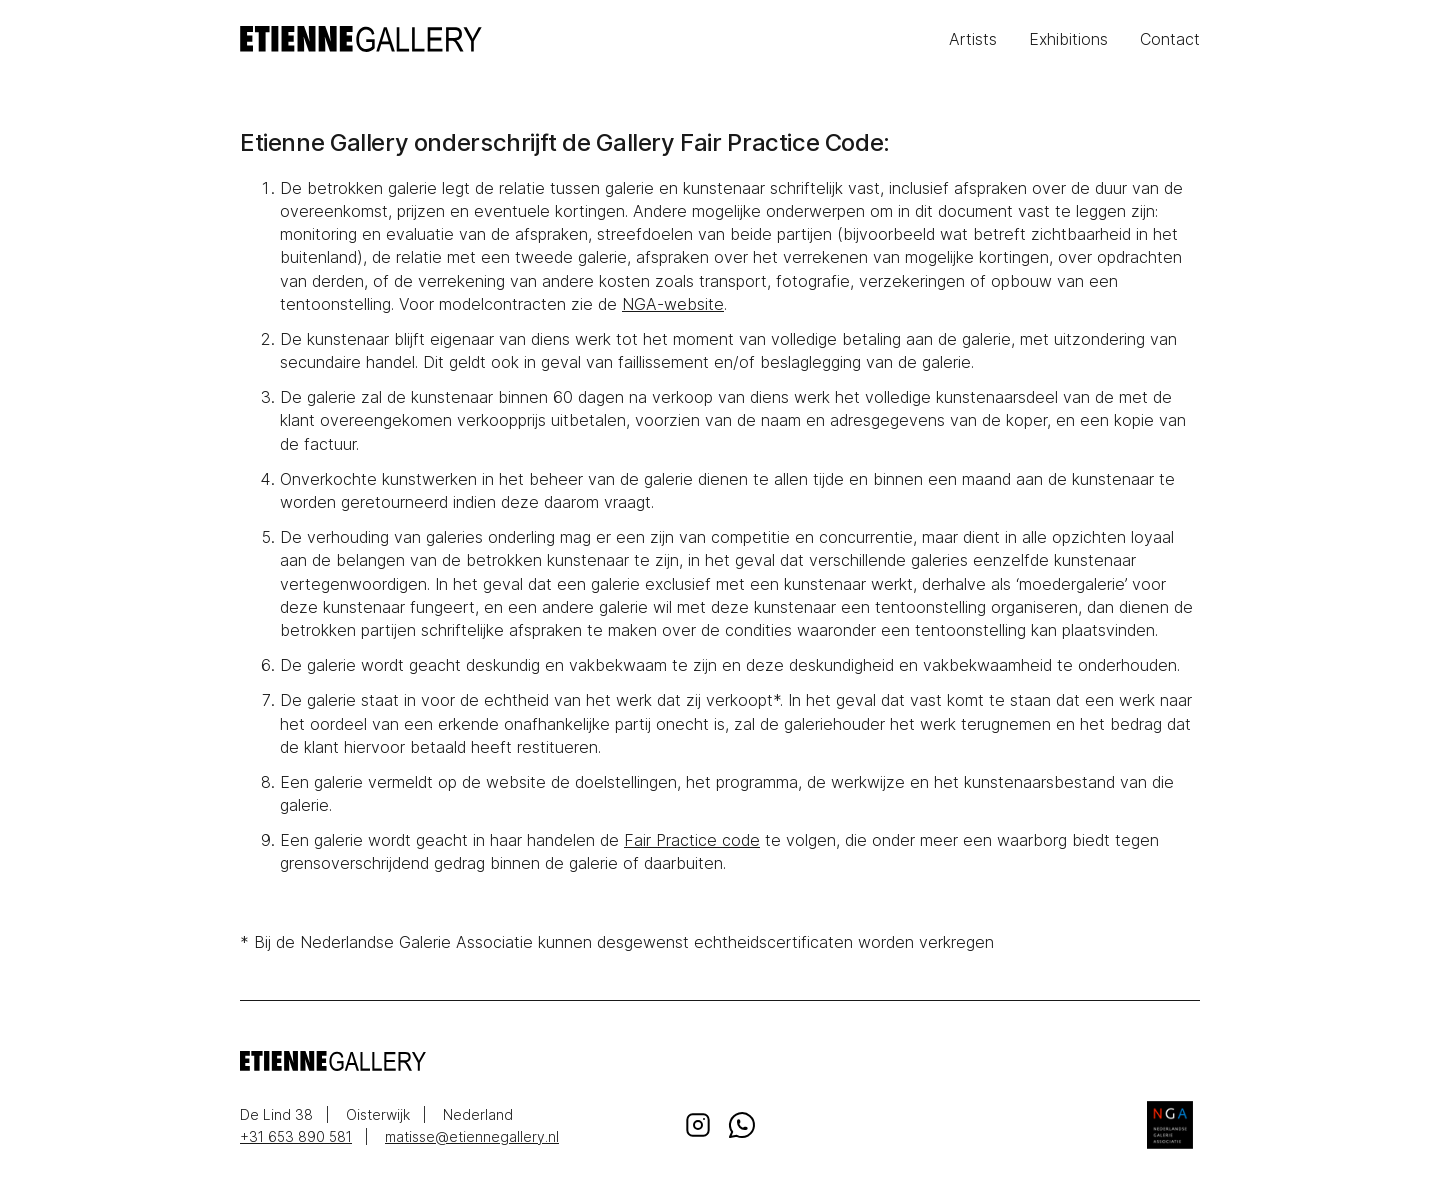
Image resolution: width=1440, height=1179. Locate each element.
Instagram (698, 1125)
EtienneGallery (480, 39)
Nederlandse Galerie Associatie (1170, 1125)
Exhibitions (1068, 39)
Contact (1170, 39)
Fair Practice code (692, 840)
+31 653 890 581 (296, 1136)
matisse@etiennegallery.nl (472, 1136)
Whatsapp (742, 1125)
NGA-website (673, 304)
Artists (973, 39)
